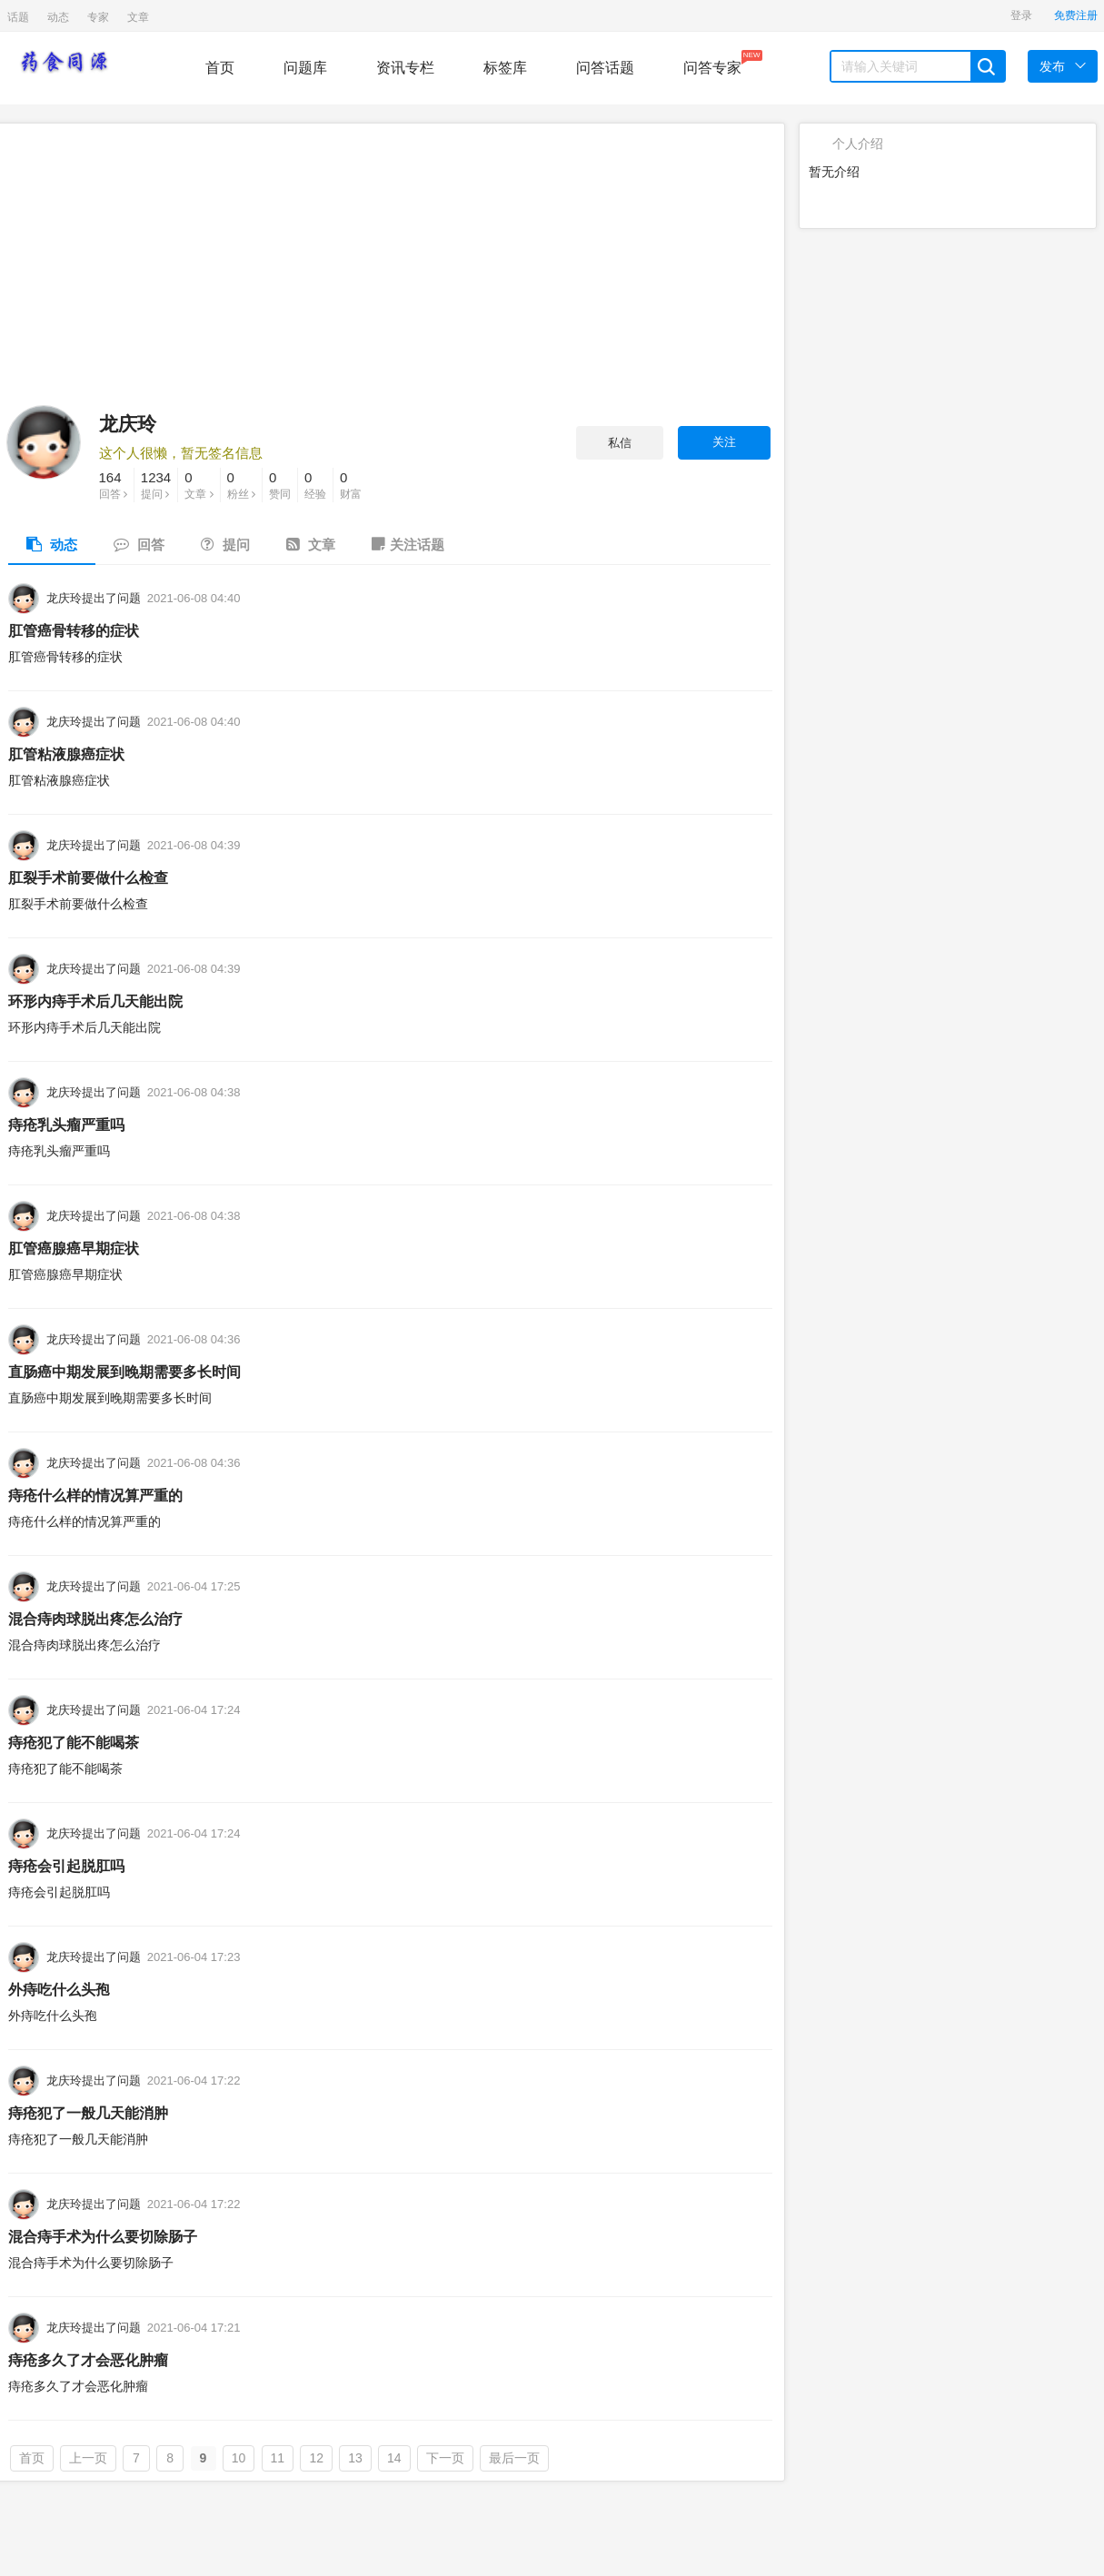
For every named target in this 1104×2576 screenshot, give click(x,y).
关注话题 (408, 544)
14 (394, 2458)
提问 (156, 484)
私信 (620, 443)
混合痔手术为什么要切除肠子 (102, 2236)
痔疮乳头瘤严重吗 (66, 1125)
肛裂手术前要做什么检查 (88, 878)
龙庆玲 (127, 423)
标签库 (505, 67)
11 (278, 2458)
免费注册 (1076, 15)
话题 (18, 17)
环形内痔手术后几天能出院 (95, 1001)
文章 (138, 17)
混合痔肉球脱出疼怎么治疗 (95, 1619)
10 (239, 2458)
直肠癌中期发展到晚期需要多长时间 (124, 1372)
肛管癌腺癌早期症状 (73, 1248)
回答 (113, 484)
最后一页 (514, 2458)
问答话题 (605, 67)
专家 (98, 17)
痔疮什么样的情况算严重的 (95, 1495)
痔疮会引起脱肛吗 (66, 1866)
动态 (58, 17)
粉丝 (241, 484)
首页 (219, 67)
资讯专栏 (405, 67)
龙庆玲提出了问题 (93, 598)
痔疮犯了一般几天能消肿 (88, 2113)
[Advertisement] (389, 269)
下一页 (445, 2458)
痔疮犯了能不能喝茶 (73, 1742)
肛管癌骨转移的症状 (73, 631)
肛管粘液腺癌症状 (66, 754)
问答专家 (712, 62)
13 (355, 2458)
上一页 (88, 2458)
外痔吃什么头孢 (59, 1989)
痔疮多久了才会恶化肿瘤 (88, 2360)
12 (316, 2458)
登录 (1021, 15)
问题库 (305, 67)
